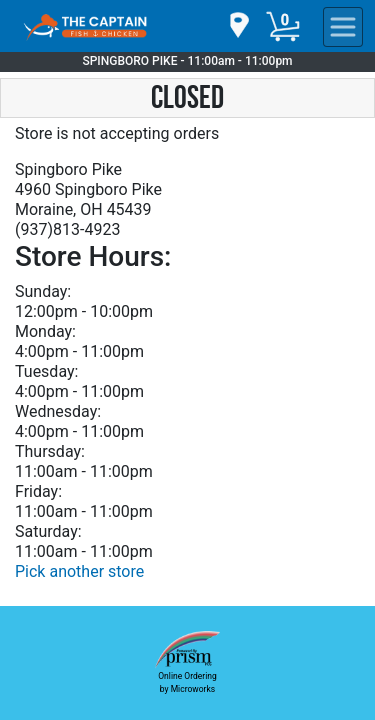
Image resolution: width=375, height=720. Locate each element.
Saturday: (48, 531)
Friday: (38, 491)
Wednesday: (58, 411)
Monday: (45, 331)
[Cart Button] (283, 27)
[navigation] (238, 26)
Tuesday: (46, 371)
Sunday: (43, 291)
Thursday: (50, 451)
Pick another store (79, 571)
